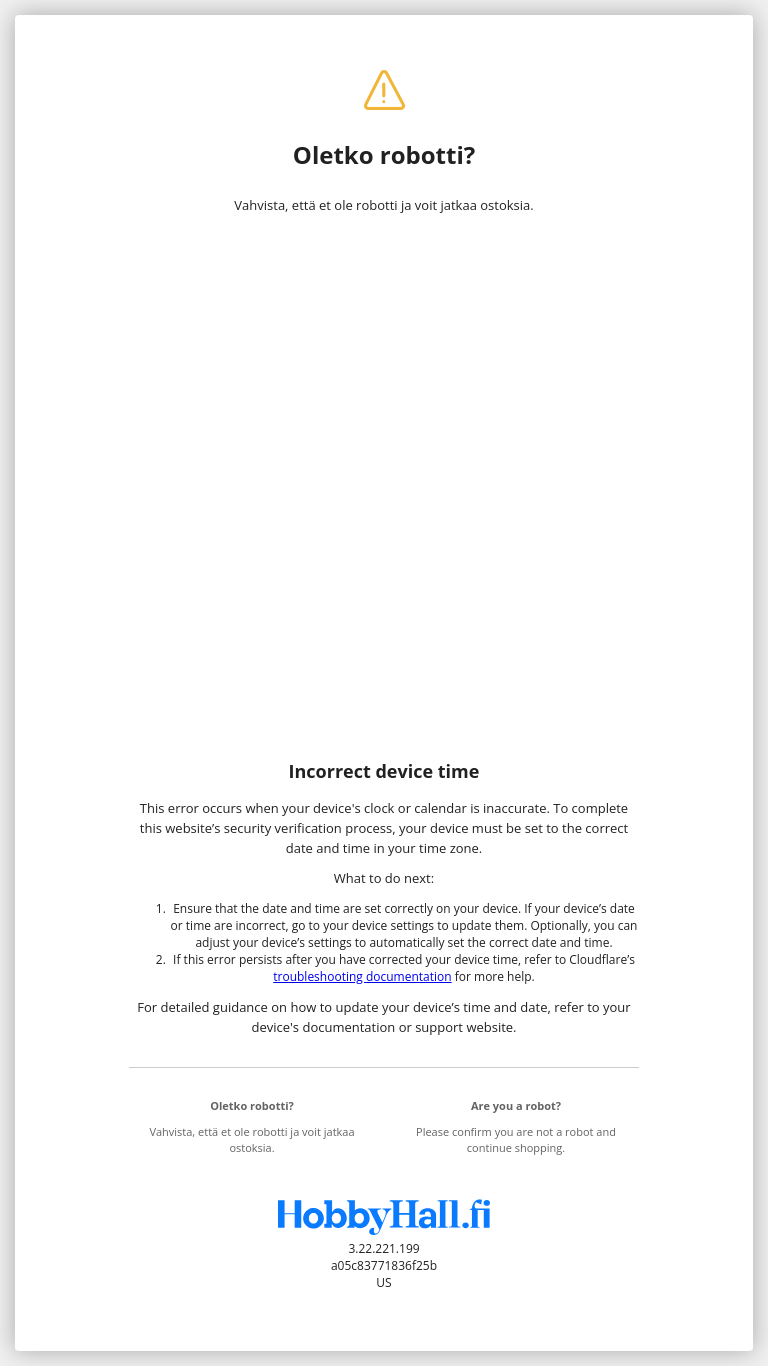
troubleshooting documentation (362, 976)
